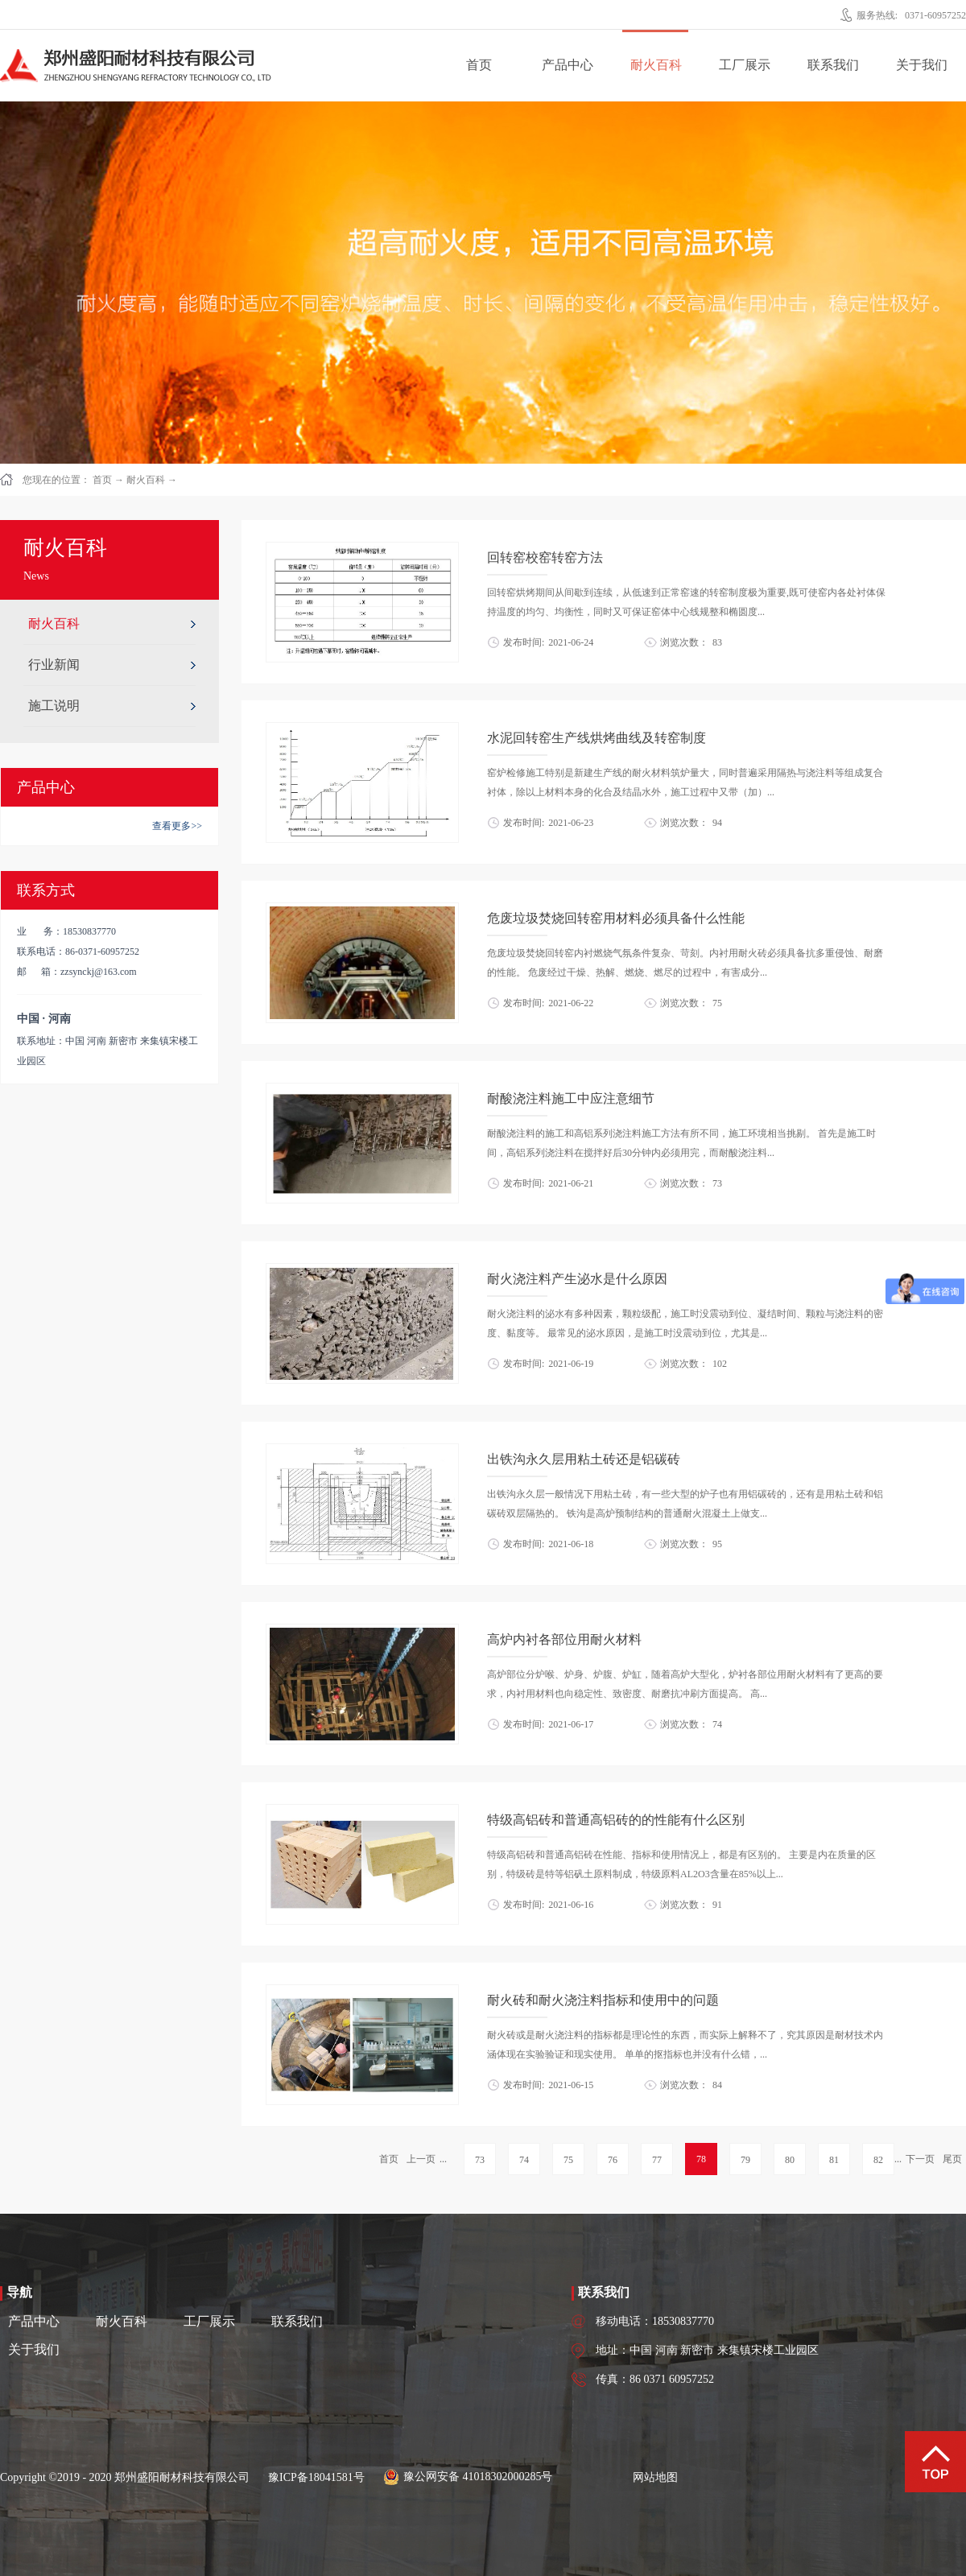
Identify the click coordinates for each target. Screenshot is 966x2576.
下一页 (920, 2159)
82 (878, 2159)
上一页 (421, 2159)
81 (834, 2159)
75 (568, 2159)
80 (790, 2159)
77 (657, 2159)
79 (745, 2159)
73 (480, 2159)
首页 (479, 65)
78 (701, 2159)
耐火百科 (145, 479)
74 (524, 2159)
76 (612, 2159)
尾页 (952, 2159)
